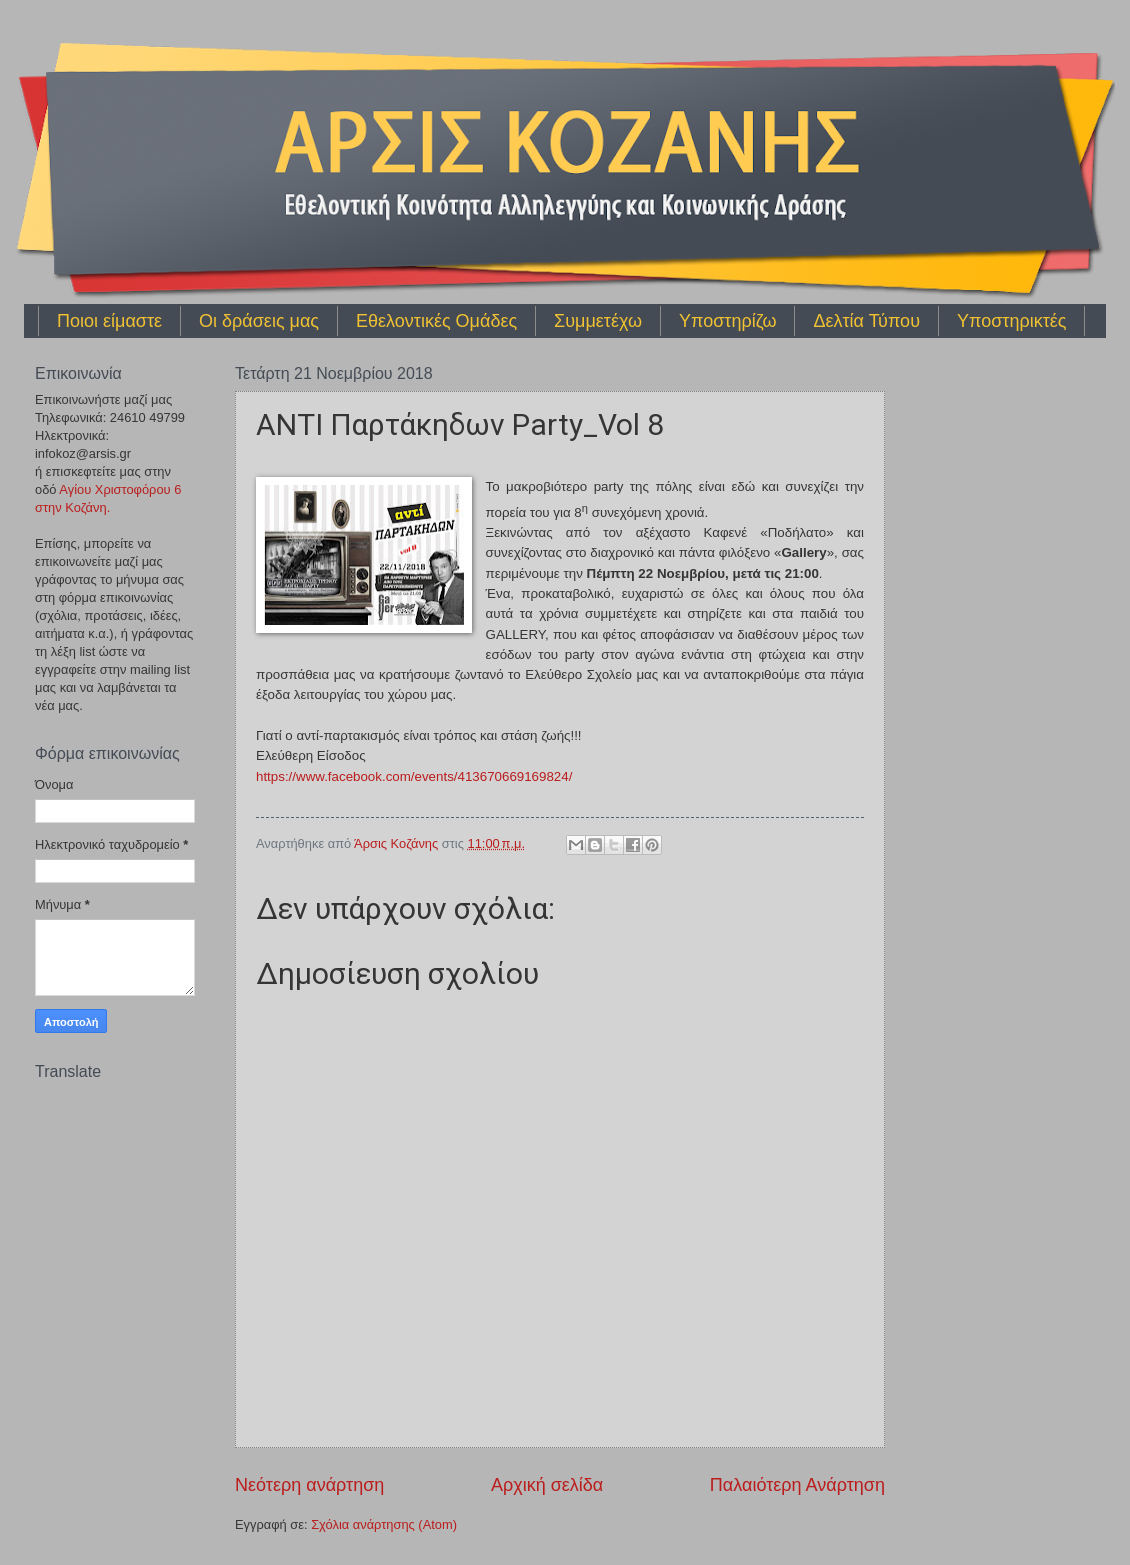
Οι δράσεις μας (259, 321)
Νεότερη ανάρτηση (309, 1485)
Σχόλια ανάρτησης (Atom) (384, 1524)
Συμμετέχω (598, 321)
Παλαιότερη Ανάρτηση (797, 1485)
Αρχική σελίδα (547, 1485)
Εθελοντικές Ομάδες (436, 321)
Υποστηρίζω (727, 321)
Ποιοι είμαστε (109, 321)
